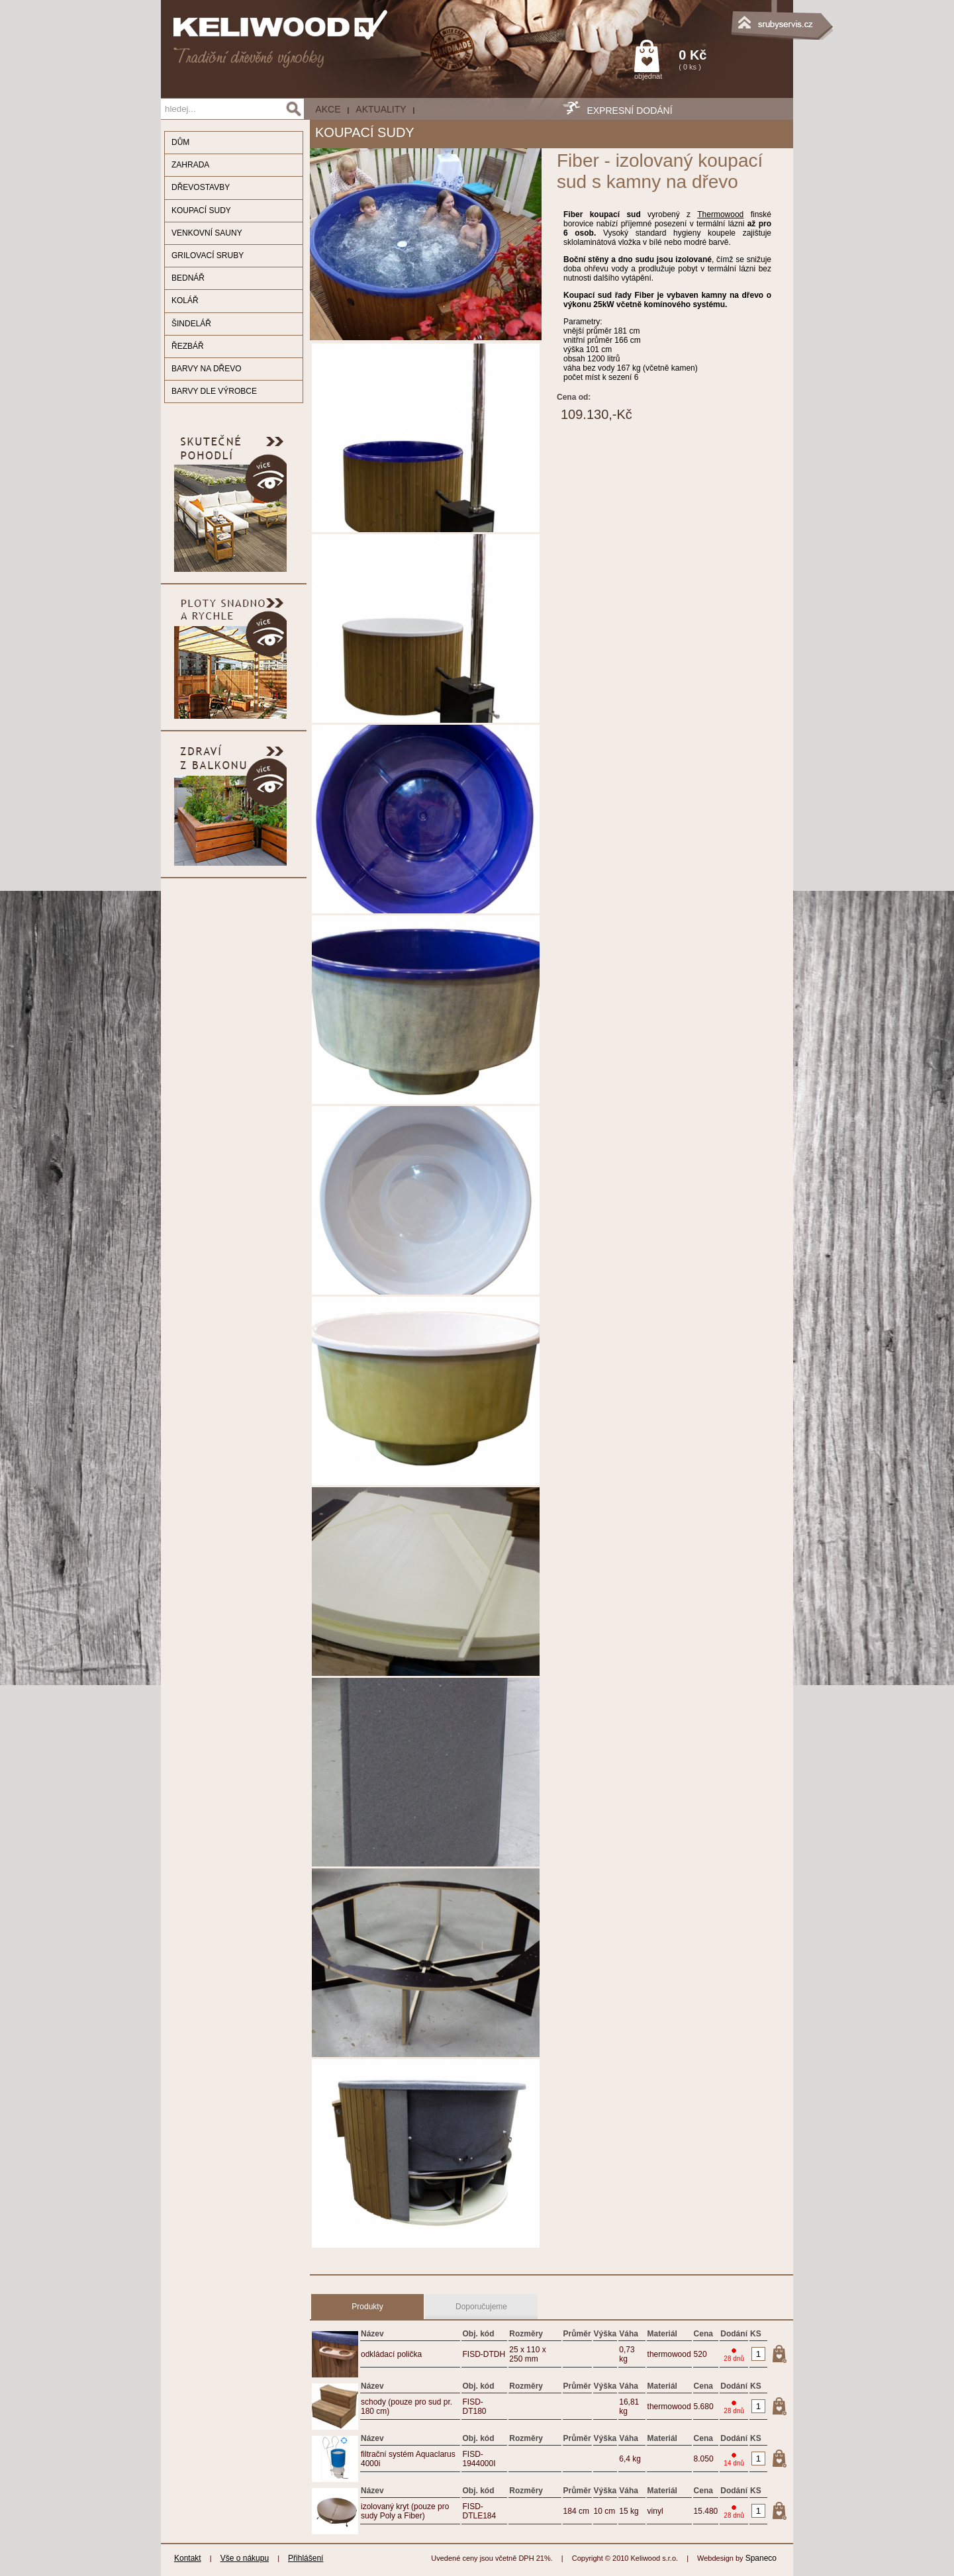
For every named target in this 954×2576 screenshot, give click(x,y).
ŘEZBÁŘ (187, 346)
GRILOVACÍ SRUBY (207, 255)
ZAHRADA (190, 164)
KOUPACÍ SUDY (201, 210)
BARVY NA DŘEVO (206, 368)
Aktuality (381, 109)
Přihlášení (305, 2558)
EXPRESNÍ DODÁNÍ (629, 110)
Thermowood (720, 214)
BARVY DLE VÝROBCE (214, 391)
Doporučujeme (481, 2306)
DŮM (180, 142)
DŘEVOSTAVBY (200, 187)
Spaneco (761, 2558)
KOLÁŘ (185, 300)
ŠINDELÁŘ (191, 323)
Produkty (367, 2306)
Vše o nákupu (244, 2558)
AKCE (327, 109)
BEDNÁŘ (188, 278)
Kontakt (187, 2558)
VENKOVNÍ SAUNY (206, 233)
